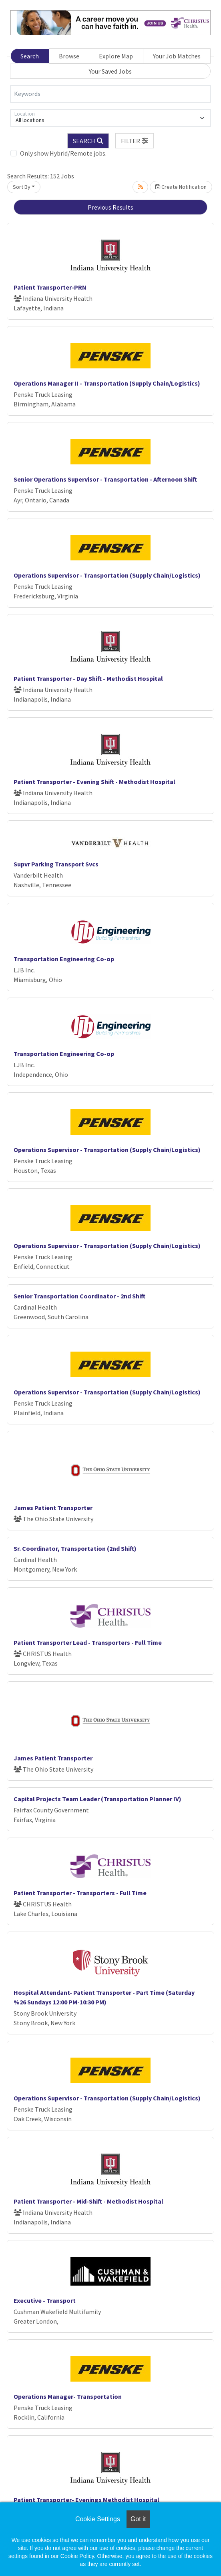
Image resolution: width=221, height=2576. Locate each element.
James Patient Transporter (53, 1508)
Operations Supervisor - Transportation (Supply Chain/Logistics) (107, 575)
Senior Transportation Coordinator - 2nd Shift (79, 1296)
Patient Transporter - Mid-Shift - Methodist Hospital (88, 2201)
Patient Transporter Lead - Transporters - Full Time (88, 1642)
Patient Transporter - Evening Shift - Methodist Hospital (94, 782)
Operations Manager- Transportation (68, 2396)
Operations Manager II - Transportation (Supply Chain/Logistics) (107, 383)
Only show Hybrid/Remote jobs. (63, 153)
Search (29, 56)
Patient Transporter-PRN (50, 287)
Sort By (21, 186)
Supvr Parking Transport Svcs (56, 864)
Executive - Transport (45, 2300)
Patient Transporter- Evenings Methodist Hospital (86, 2500)
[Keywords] (110, 94)
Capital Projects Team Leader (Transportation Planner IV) (97, 1799)
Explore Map (116, 56)
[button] (134, 140)
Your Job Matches (177, 56)
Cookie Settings (97, 2519)
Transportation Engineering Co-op (64, 959)
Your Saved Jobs (110, 71)
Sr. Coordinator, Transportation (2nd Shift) (75, 1548)
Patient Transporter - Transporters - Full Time (80, 1893)
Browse (69, 56)
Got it (138, 2519)
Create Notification (181, 186)
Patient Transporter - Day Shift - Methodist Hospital (88, 678)
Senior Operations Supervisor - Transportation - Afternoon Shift (105, 479)
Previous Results (110, 207)
